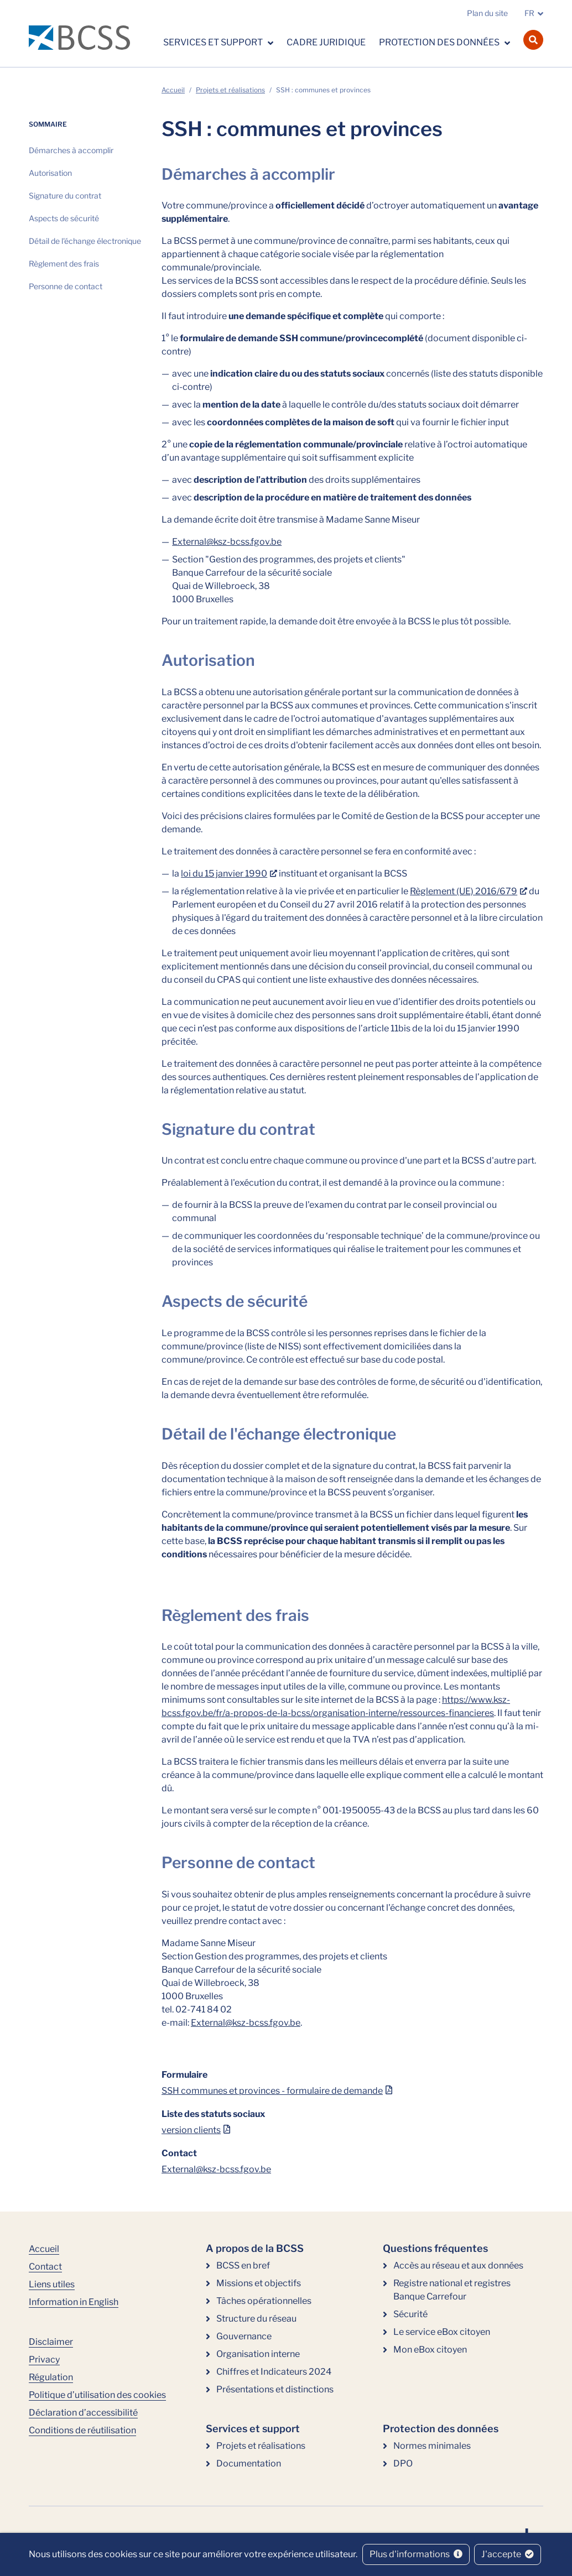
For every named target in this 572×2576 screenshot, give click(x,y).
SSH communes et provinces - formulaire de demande (272, 2090)
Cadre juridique (326, 42)
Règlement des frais (64, 263)
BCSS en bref (243, 2265)
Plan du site (487, 13)
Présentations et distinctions (275, 2389)
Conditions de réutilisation (82, 2430)
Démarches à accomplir (71, 150)
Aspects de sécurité (64, 218)
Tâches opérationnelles (263, 2301)
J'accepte (507, 2554)
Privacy (44, 2359)
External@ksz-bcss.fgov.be (227, 541)
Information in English (73, 2302)
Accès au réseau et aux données (458, 2265)
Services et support (213, 42)
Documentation (248, 2463)
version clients (191, 2130)
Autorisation (50, 173)
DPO (403, 2463)
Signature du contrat (65, 195)
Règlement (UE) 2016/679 (463, 891)
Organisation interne (258, 2354)
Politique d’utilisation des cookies (97, 2395)
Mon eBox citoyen (430, 2349)
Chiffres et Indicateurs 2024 (273, 2371)
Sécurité (410, 2314)
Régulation (51, 2377)
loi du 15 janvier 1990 (224, 873)
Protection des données (440, 42)
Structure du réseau (256, 2318)
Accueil (173, 90)
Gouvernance (244, 2336)
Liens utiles (52, 2284)
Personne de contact (65, 286)
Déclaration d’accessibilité (83, 2412)
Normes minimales (432, 2446)
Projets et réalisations (230, 90)
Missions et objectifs (258, 2283)
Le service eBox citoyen (441, 2332)
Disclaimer (51, 2342)
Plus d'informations (416, 2554)
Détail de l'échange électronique (85, 241)
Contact (45, 2266)
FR (529, 13)
